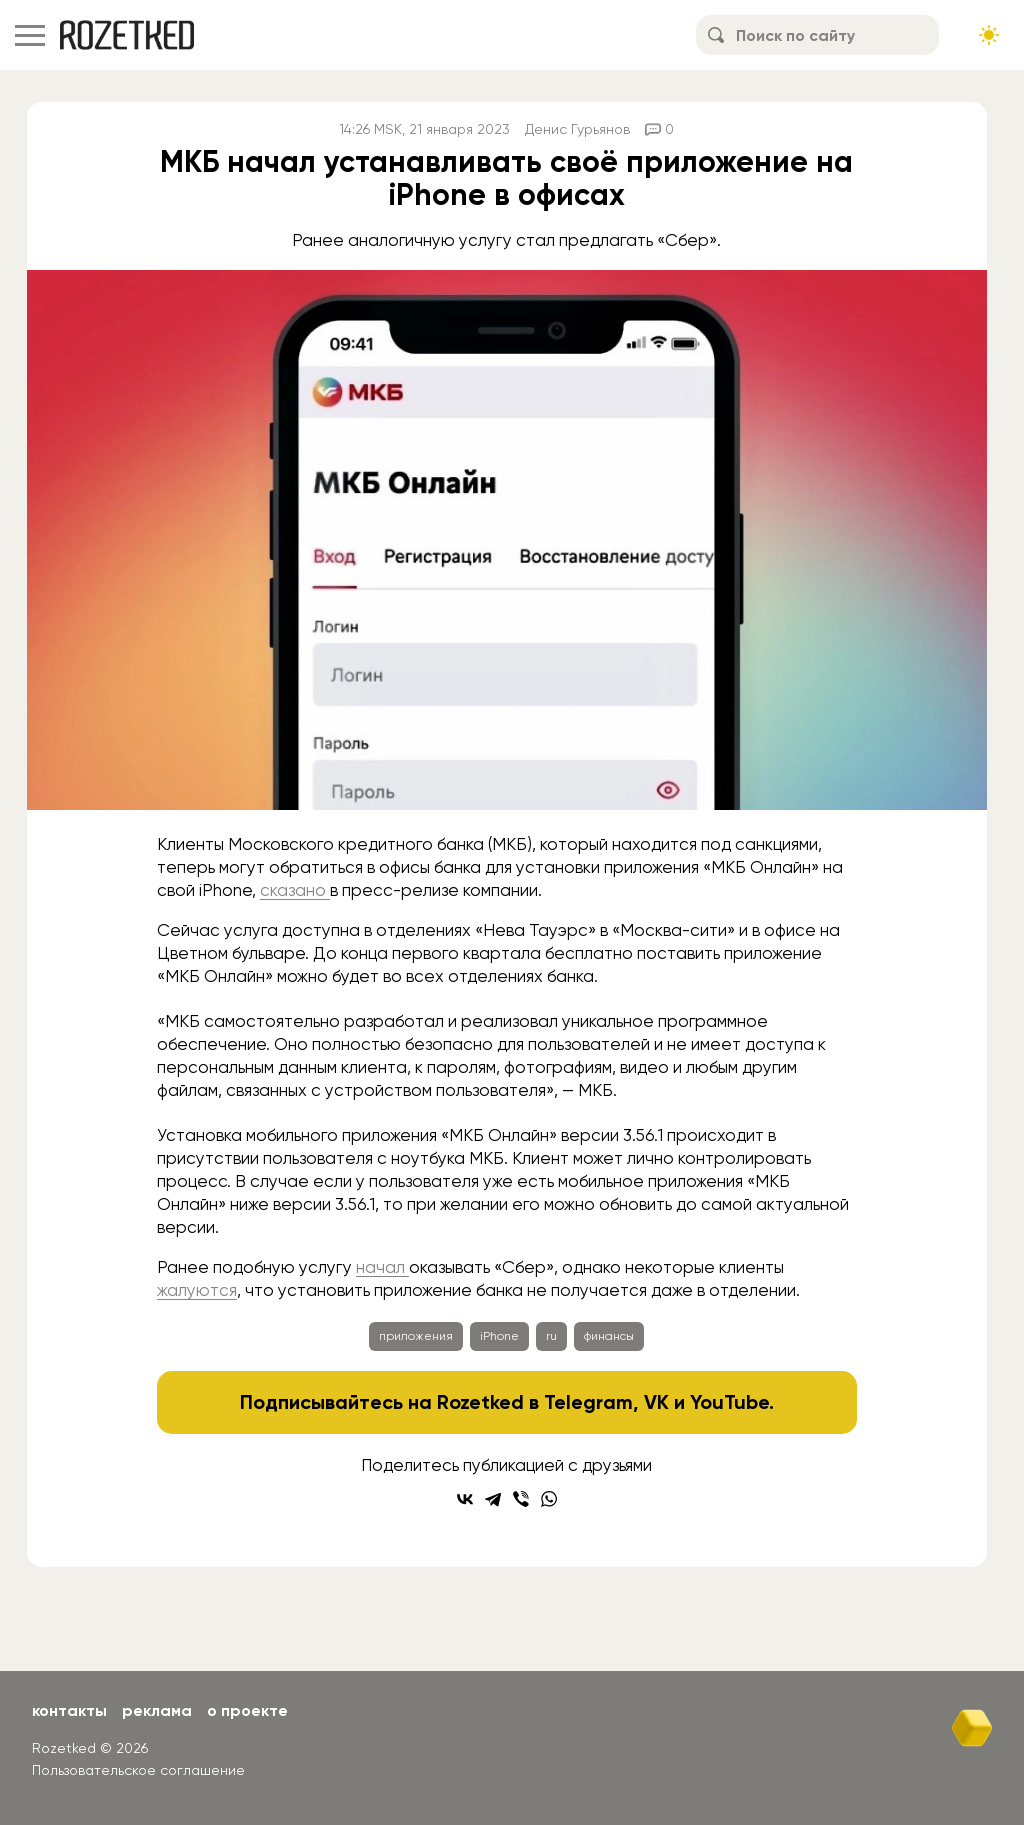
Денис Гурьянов (577, 129)
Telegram (588, 1402)
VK (656, 1402)
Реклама (157, 1710)
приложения (416, 1336)
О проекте (247, 1710)
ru (551, 1336)
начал (382, 1267)
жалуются (197, 1290)
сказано (295, 890)
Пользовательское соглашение (138, 1770)
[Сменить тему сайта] (989, 35)
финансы (609, 1336)
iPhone (499, 1336)
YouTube (729, 1402)
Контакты (69, 1710)
